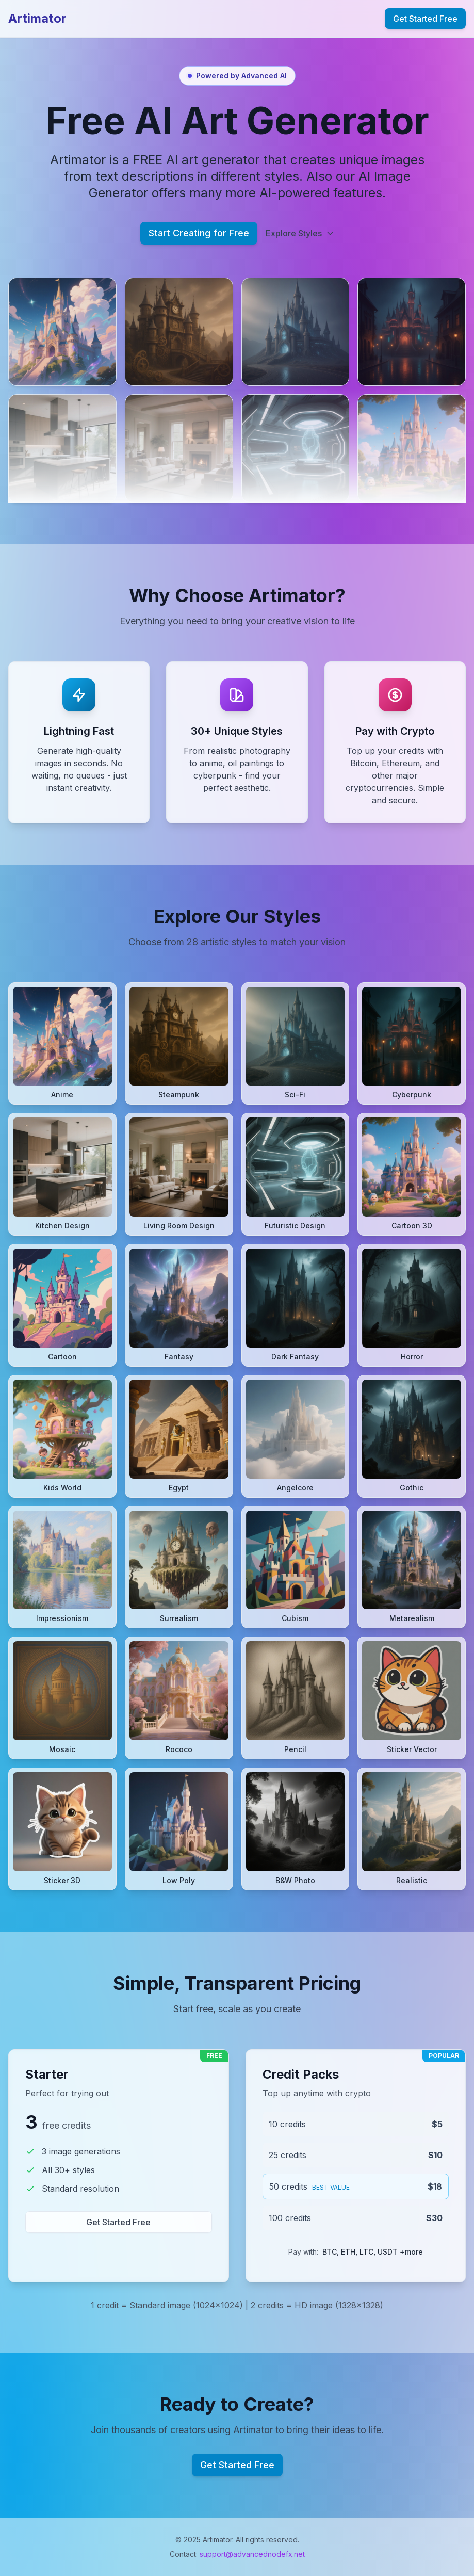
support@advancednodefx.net (252, 2554)
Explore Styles (300, 233)
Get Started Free (425, 18)
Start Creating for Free (199, 233)
